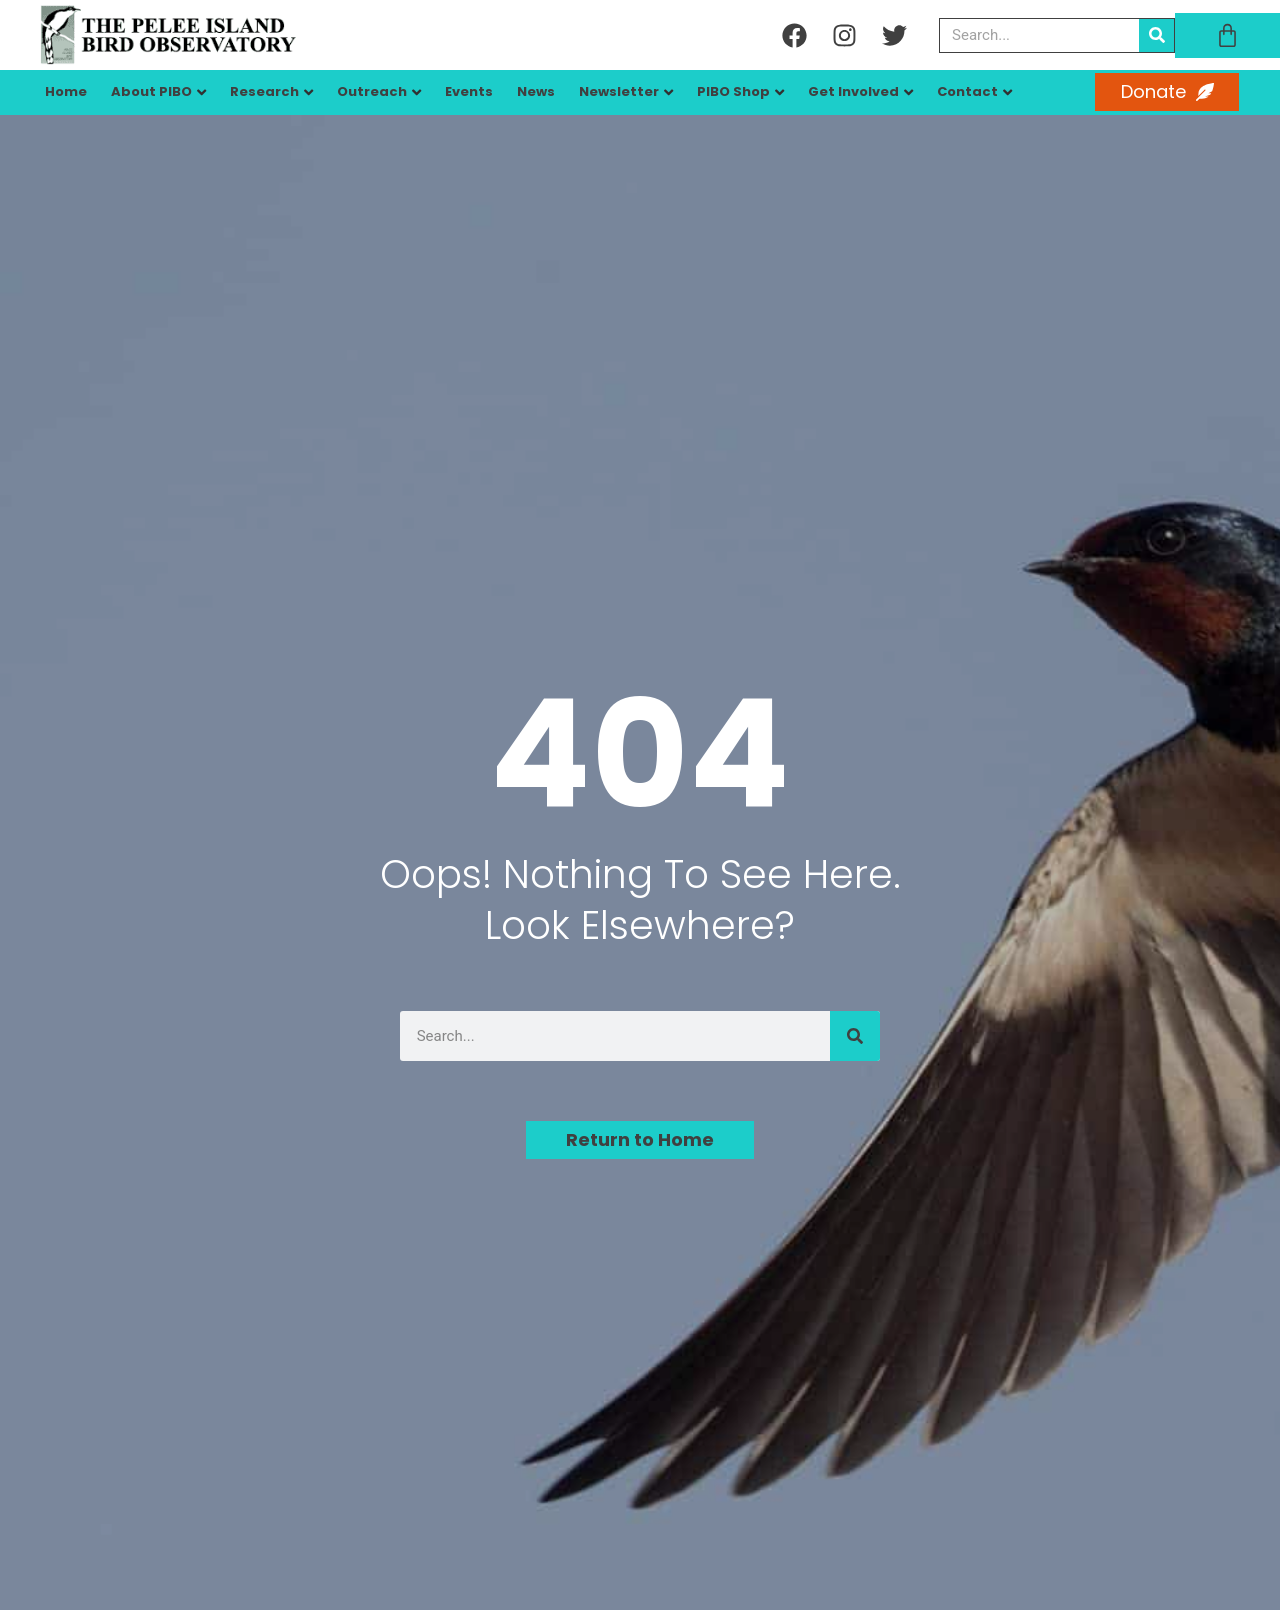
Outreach (372, 91)
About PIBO (151, 91)
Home (66, 91)
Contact (967, 91)
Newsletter (619, 91)
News (536, 91)
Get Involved (853, 91)
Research (264, 91)
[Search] (1156, 35)
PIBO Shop (733, 91)
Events (469, 91)
